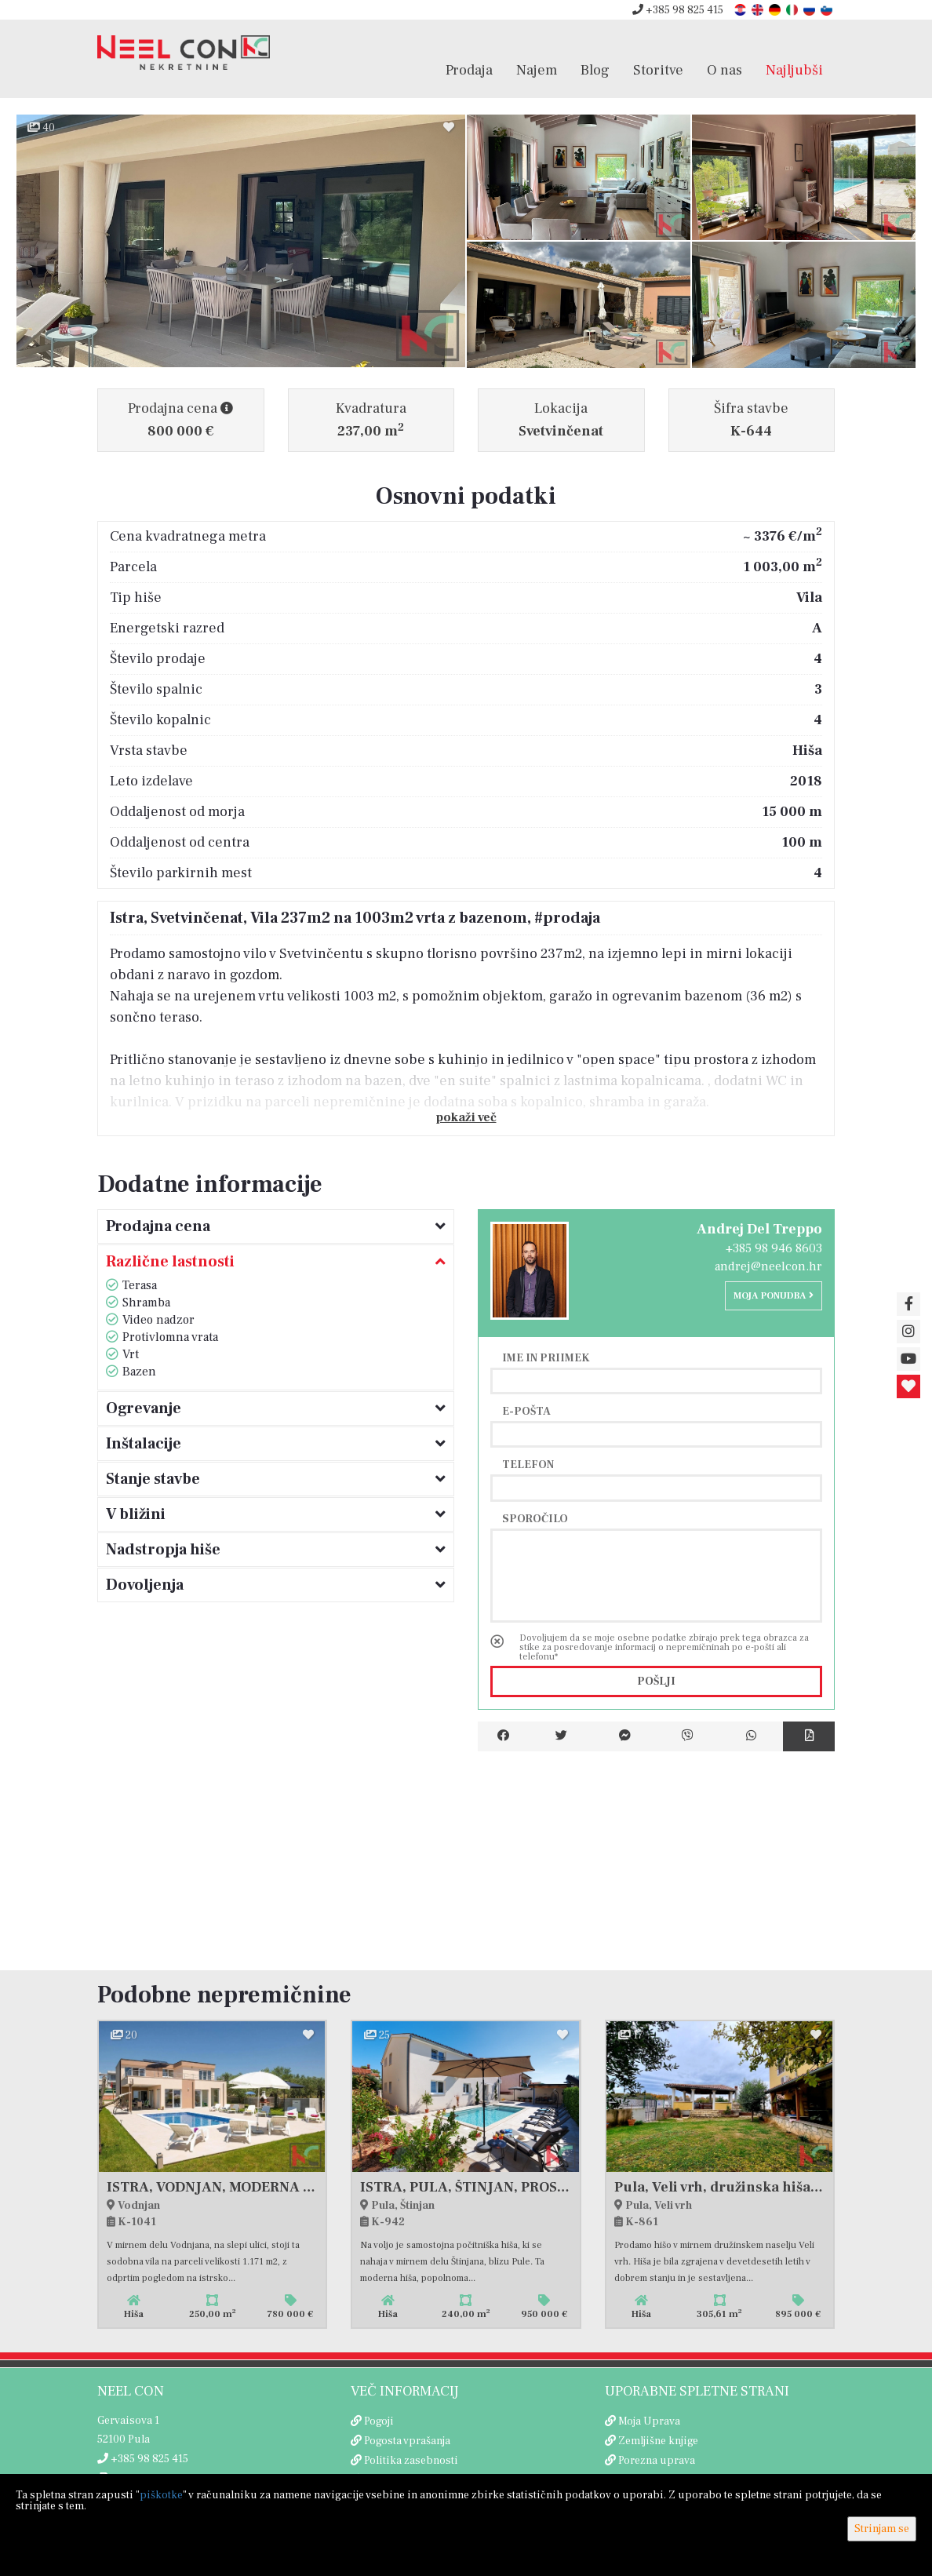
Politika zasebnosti (411, 2461)
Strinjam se (881, 2529)
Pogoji (379, 2421)
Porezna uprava (656, 2461)
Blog (595, 69)
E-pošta (526, 1411)
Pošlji (656, 1681)
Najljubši (794, 69)
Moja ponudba (774, 1296)
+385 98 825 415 (677, 10)
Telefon (528, 1464)
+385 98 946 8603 (774, 1248)
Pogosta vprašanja (407, 2441)
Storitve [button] (658, 69)
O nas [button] (724, 69)
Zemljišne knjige (658, 2441)
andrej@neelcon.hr (768, 1266)
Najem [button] (536, 69)
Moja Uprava (649, 2421)
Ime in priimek (546, 1357)
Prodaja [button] (469, 69)
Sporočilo (535, 1518)
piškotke (161, 2495)
